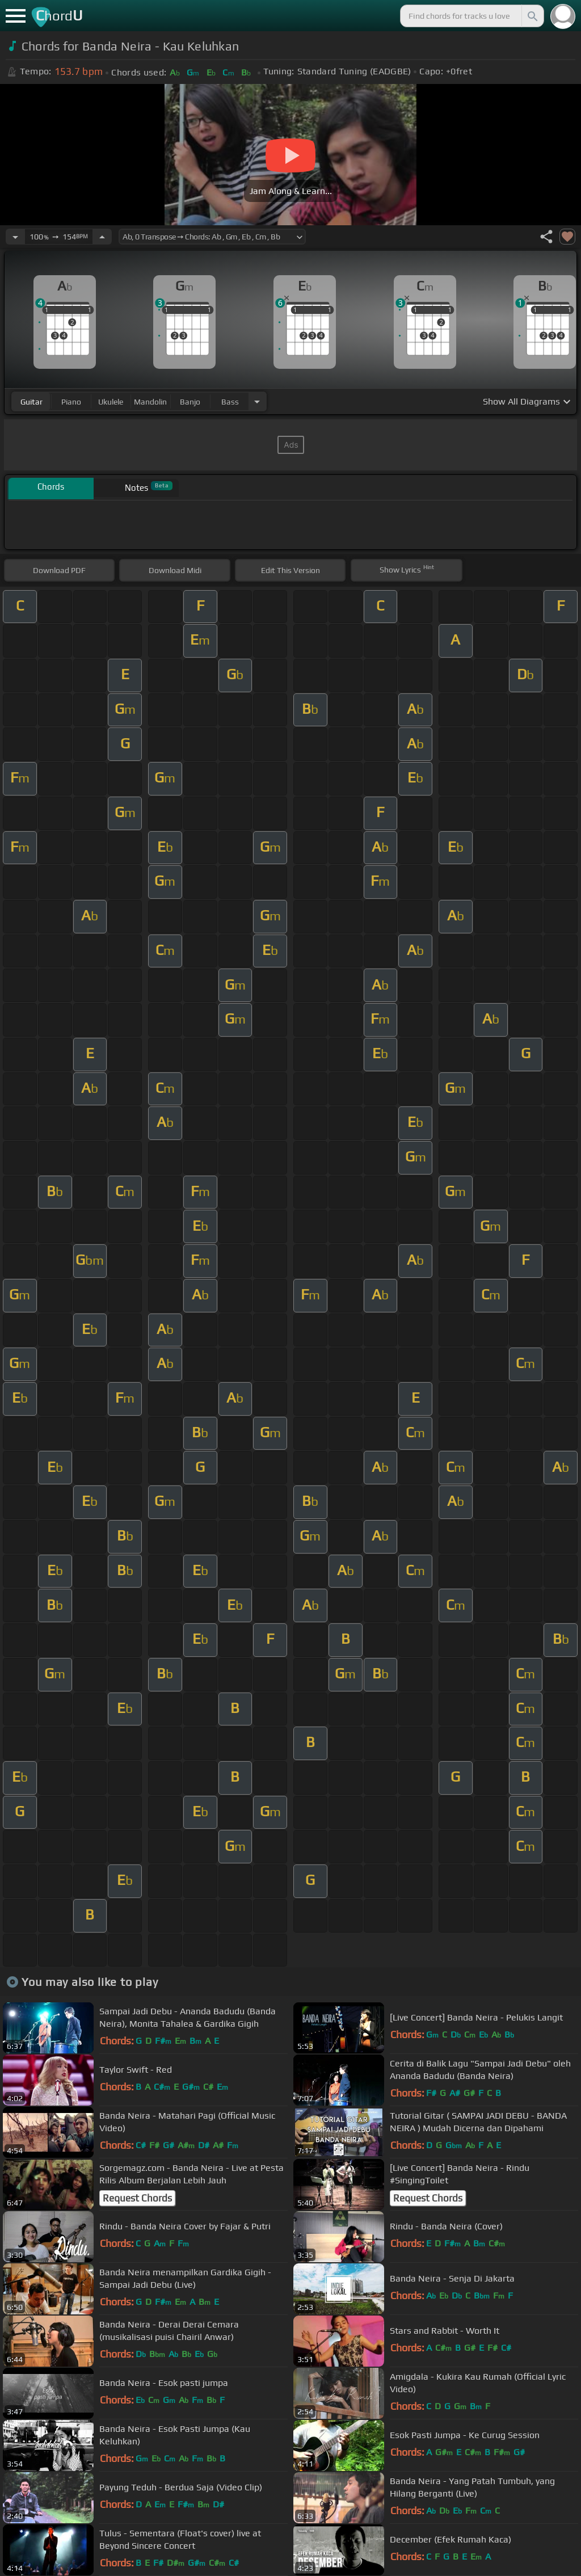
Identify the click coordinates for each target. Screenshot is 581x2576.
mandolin (150, 401)
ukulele (110, 401)
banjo (190, 401)
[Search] (531, 16)
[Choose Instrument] (257, 401)
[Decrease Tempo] (15, 237)
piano (71, 401)
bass (230, 401)
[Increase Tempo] (102, 237)
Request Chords (137, 2198)
